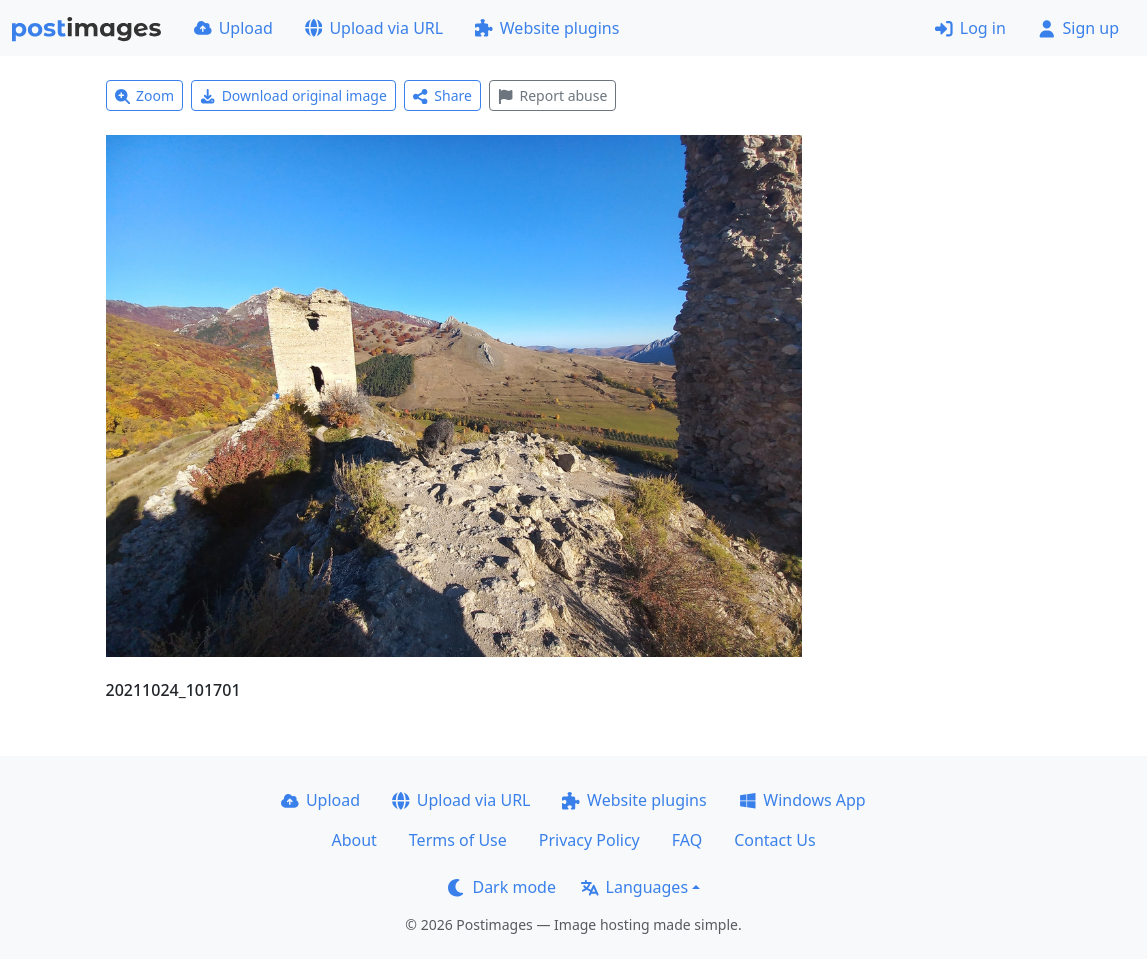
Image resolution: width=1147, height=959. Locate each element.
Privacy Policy (589, 840)
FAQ (687, 840)
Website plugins (547, 28)
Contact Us (774, 840)
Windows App (802, 800)
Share (442, 95)
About (353, 840)
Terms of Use (458, 840)
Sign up (1078, 28)
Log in (970, 28)
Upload (233, 28)
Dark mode (502, 887)
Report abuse (552, 95)
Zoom (145, 95)
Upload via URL (374, 28)
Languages (634, 887)
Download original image (293, 95)
